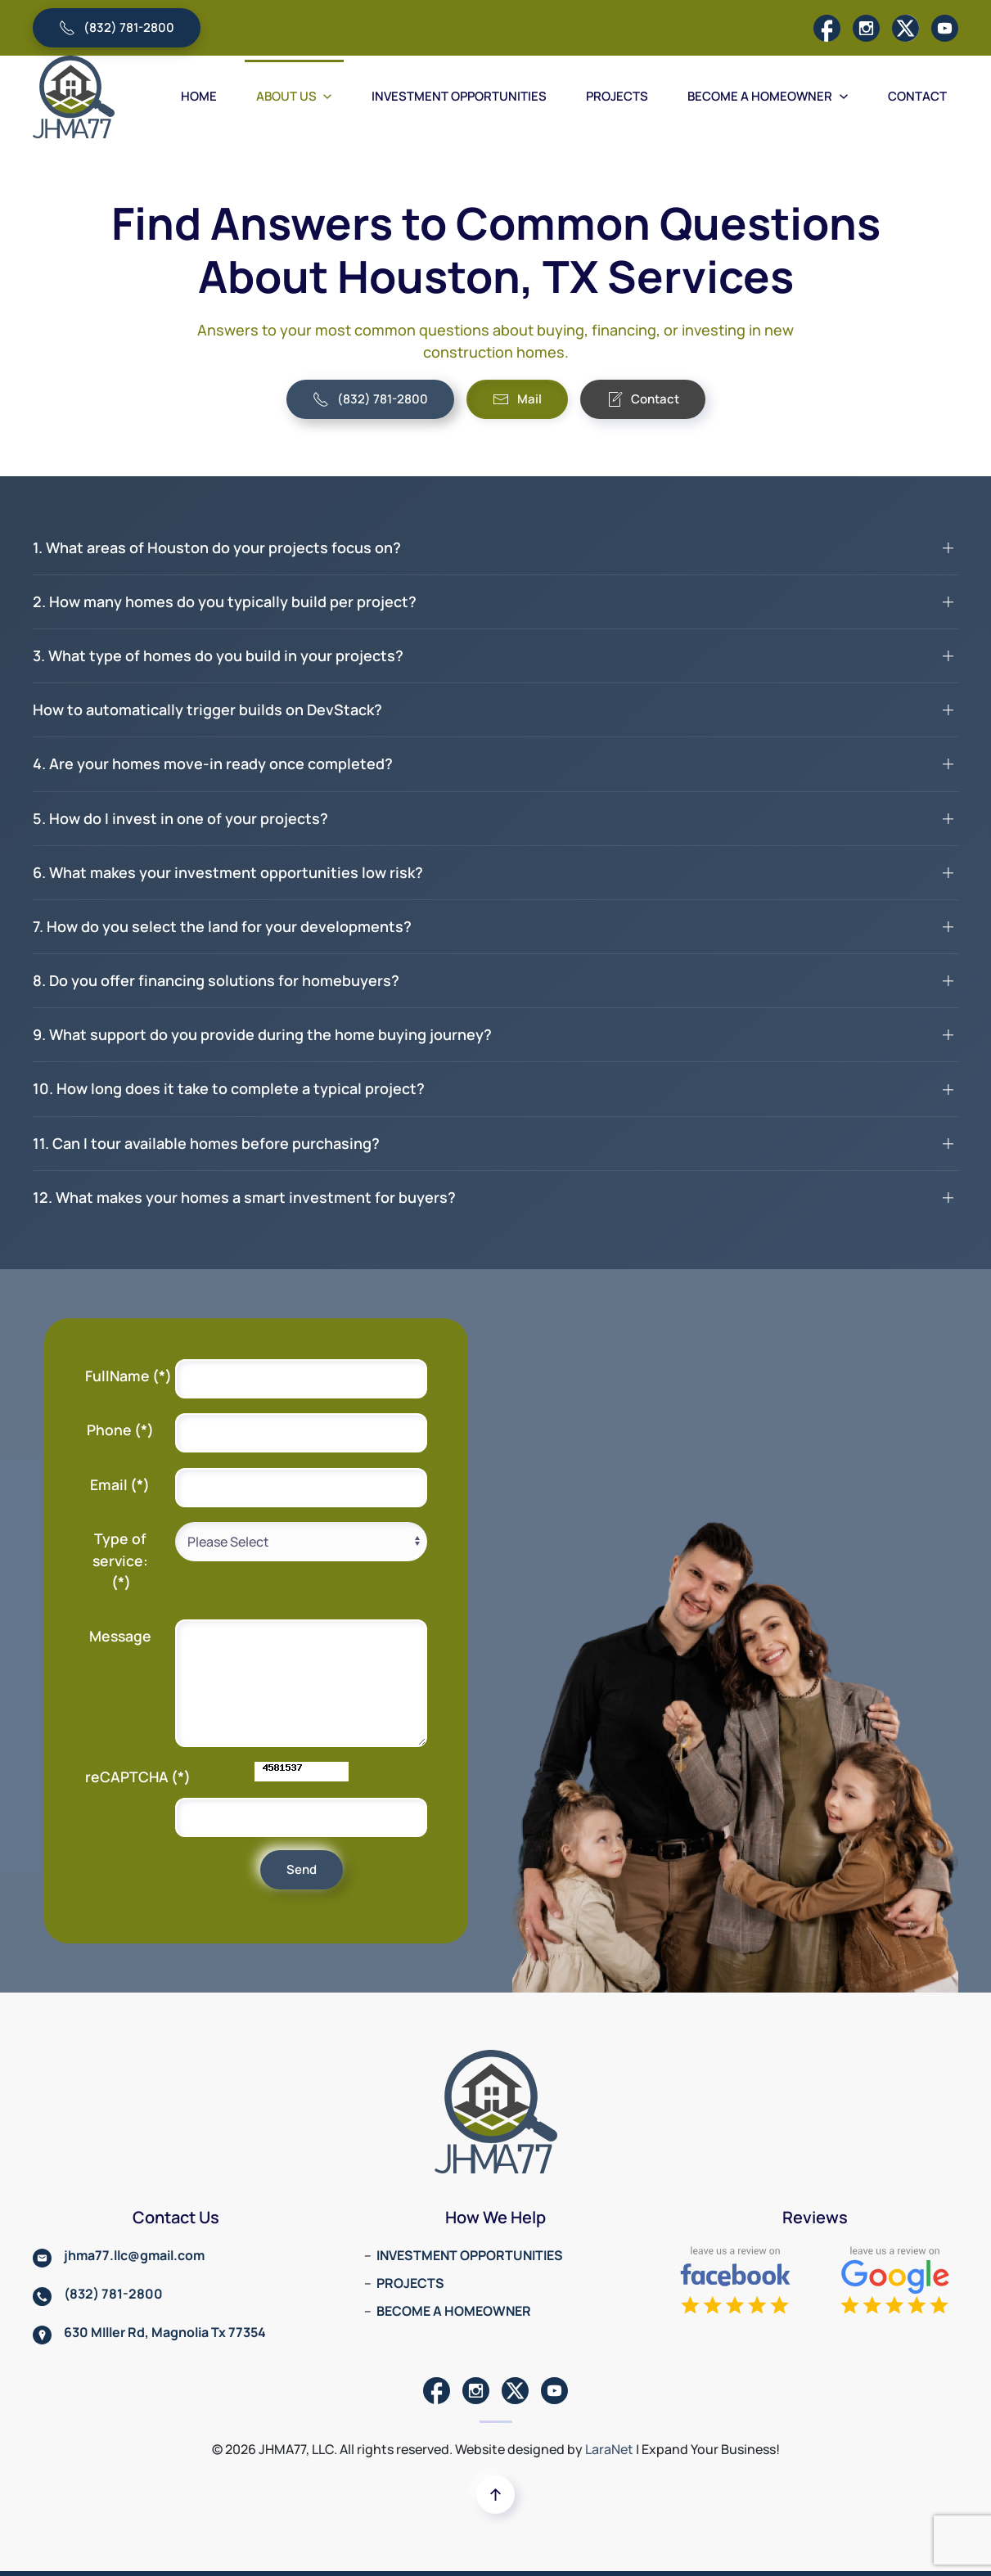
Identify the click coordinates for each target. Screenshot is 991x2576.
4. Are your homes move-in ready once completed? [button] (213, 763)
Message (120, 1636)
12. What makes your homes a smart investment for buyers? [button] (244, 1197)
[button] (495, 2494)
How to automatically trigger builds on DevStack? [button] (207, 709)
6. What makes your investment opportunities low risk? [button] (228, 872)
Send (301, 1869)
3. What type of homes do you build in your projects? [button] (218, 655)
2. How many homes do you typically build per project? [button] (225, 601)
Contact (642, 399)
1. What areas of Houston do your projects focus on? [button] (217, 547)
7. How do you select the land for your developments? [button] (222, 926)
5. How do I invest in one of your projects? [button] (180, 818)
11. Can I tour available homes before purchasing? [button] (206, 1143)
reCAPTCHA (125, 1776)
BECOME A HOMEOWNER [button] (768, 96)
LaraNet (609, 2449)
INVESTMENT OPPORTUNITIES (459, 96)
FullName (125, 1375)
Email (120, 1484)
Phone (120, 1429)
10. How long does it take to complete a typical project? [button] (229, 1088)
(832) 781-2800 (116, 27)
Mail (517, 399)
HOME (199, 96)
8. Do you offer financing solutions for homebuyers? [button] (216, 980)
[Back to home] (74, 97)
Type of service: (120, 1560)
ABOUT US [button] (294, 96)
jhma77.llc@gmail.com (134, 2255)
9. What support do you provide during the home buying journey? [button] (262, 1034)
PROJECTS (617, 96)
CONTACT (917, 96)
